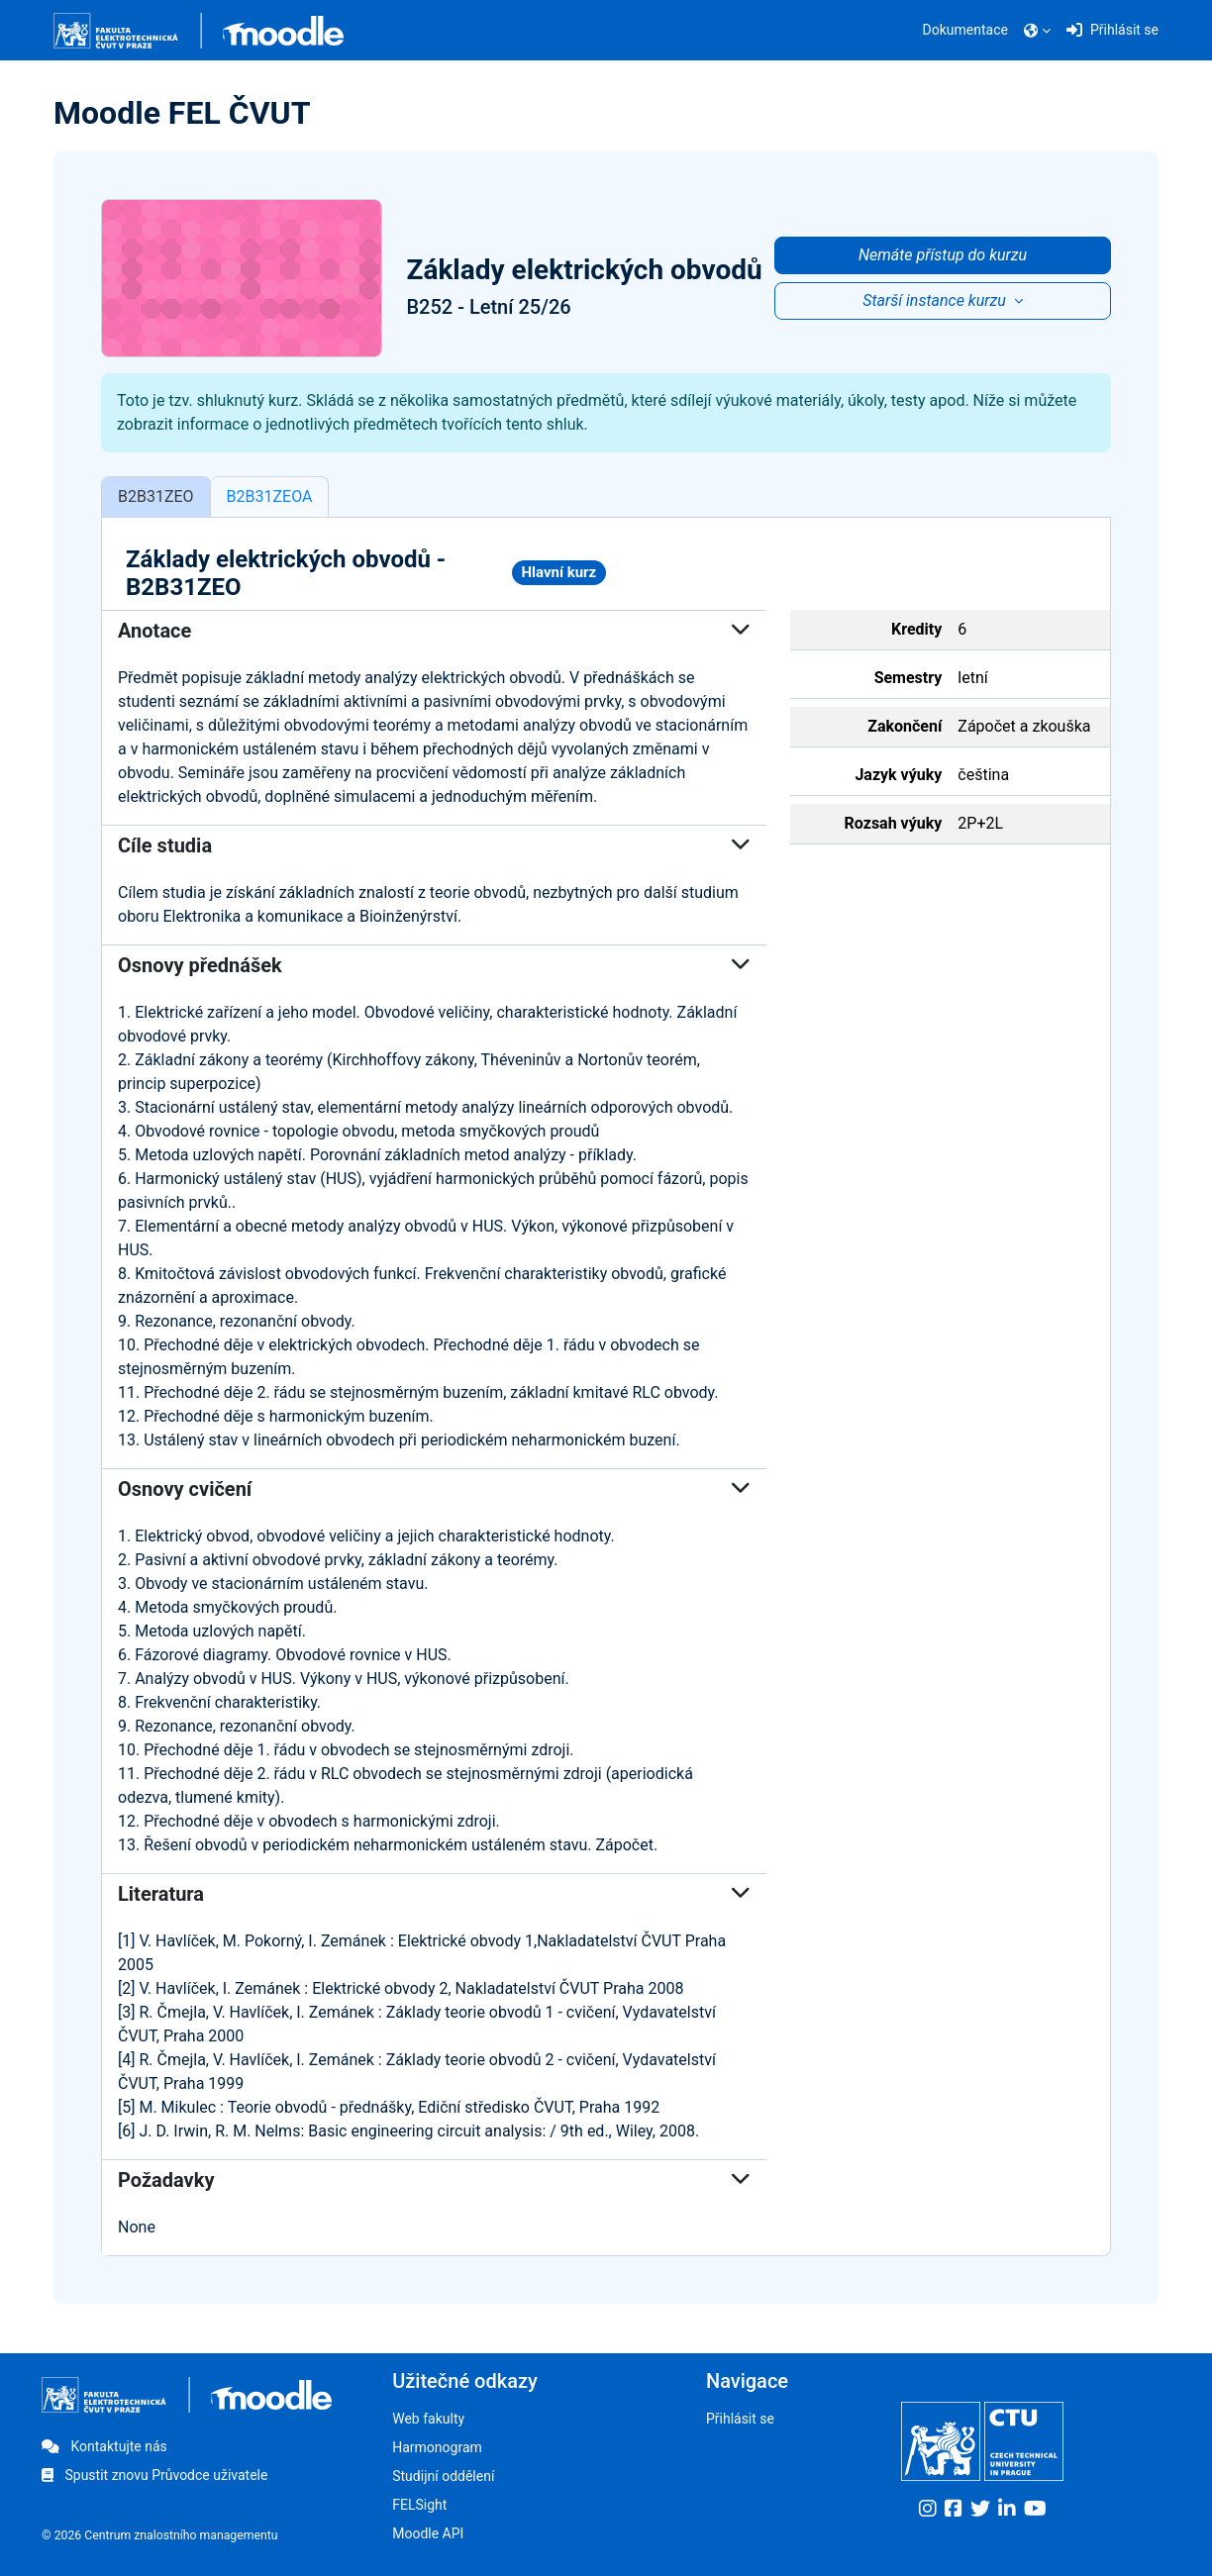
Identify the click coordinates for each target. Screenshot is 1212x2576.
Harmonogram (437, 2447)
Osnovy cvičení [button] (434, 1491)
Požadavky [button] (434, 2182)
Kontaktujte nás (104, 2446)
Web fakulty (428, 2419)
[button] (1037, 31)
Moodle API (427, 2533)
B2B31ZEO (156, 498)
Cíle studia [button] (434, 847)
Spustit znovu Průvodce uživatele (154, 2475)
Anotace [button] (434, 632)
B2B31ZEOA (270, 498)
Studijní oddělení (443, 2476)
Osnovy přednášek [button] (434, 967)
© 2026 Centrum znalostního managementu (160, 2535)
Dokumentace (965, 30)
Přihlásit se (740, 2419)
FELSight (419, 2505)
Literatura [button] (434, 1896)
